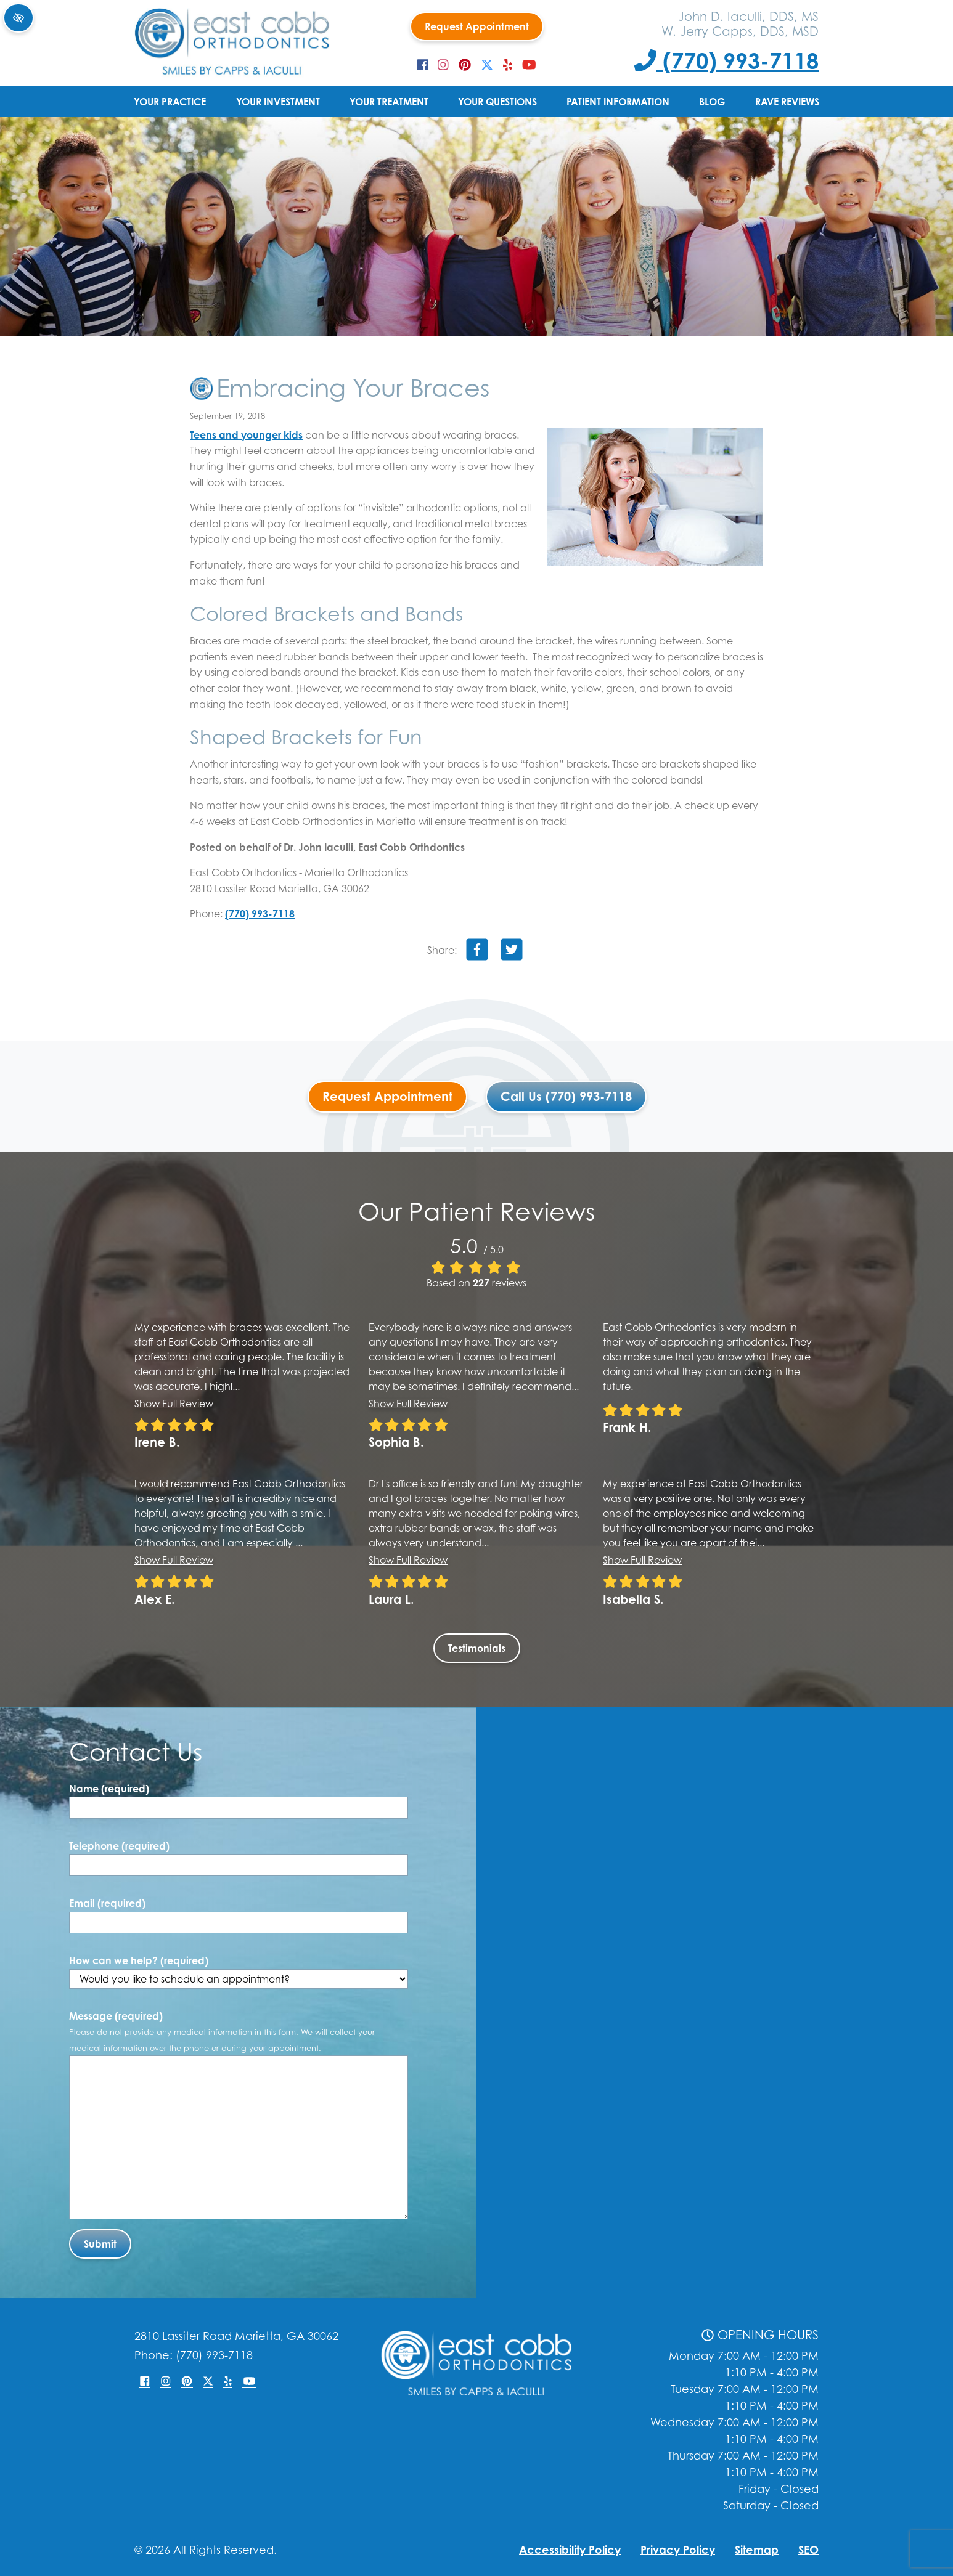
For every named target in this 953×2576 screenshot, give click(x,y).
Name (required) (109, 1788)
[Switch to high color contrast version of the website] (18, 18)
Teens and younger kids (246, 435)
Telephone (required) (119, 1846)
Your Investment (278, 101)
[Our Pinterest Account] (465, 65)
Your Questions (497, 101)
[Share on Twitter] (511, 952)
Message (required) (222, 2031)
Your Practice (170, 101)
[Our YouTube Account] (529, 65)
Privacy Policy (677, 2549)
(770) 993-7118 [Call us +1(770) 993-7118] (726, 60)
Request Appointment (477, 26)
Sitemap (757, 2549)
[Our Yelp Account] (507, 65)
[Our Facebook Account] (422, 65)
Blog (712, 101)
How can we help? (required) (238, 1971)
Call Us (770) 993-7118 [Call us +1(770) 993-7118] (566, 1096)
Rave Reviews (787, 101)
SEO (808, 2549)
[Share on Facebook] (477, 952)
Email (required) (107, 1903)
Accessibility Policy (570, 2549)
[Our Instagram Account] (443, 65)
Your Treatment (389, 101)
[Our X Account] (487, 65)
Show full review (173, 1403)
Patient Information (617, 101)
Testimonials (476, 1648)
